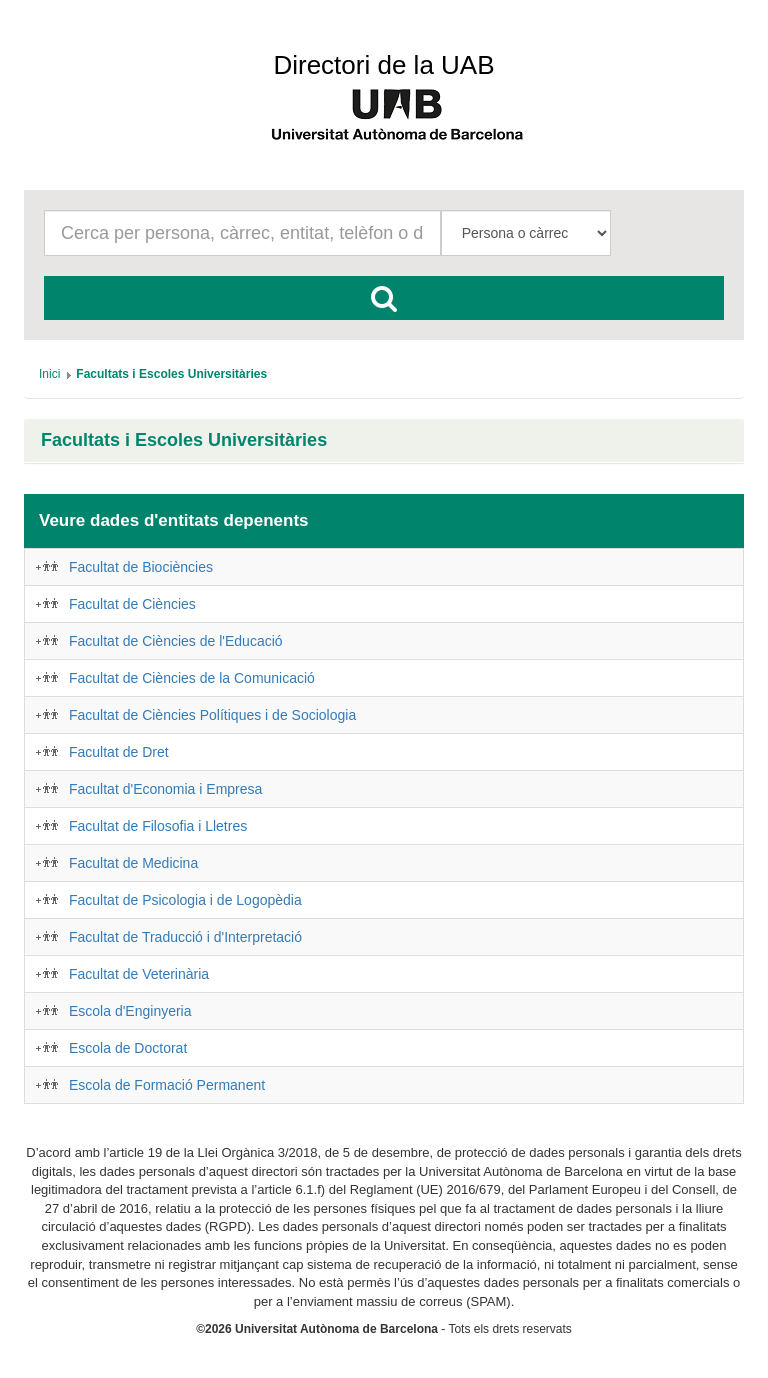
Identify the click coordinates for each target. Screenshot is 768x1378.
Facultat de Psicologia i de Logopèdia (185, 900)
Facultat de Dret (119, 752)
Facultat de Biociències (141, 567)
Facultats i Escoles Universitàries (184, 440)
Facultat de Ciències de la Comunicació (192, 678)
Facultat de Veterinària (139, 974)
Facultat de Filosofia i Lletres (158, 826)
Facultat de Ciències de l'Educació (176, 641)
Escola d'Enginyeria (130, 1011)
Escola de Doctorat (128, 1048)
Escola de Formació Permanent (167, 1085)
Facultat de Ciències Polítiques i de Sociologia (212, 715)
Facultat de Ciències (132, 604)
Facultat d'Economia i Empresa (165, 789)
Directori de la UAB (383, 65)
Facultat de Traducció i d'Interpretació (185, 937)
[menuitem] (49, 374)
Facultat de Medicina (133, 863)
